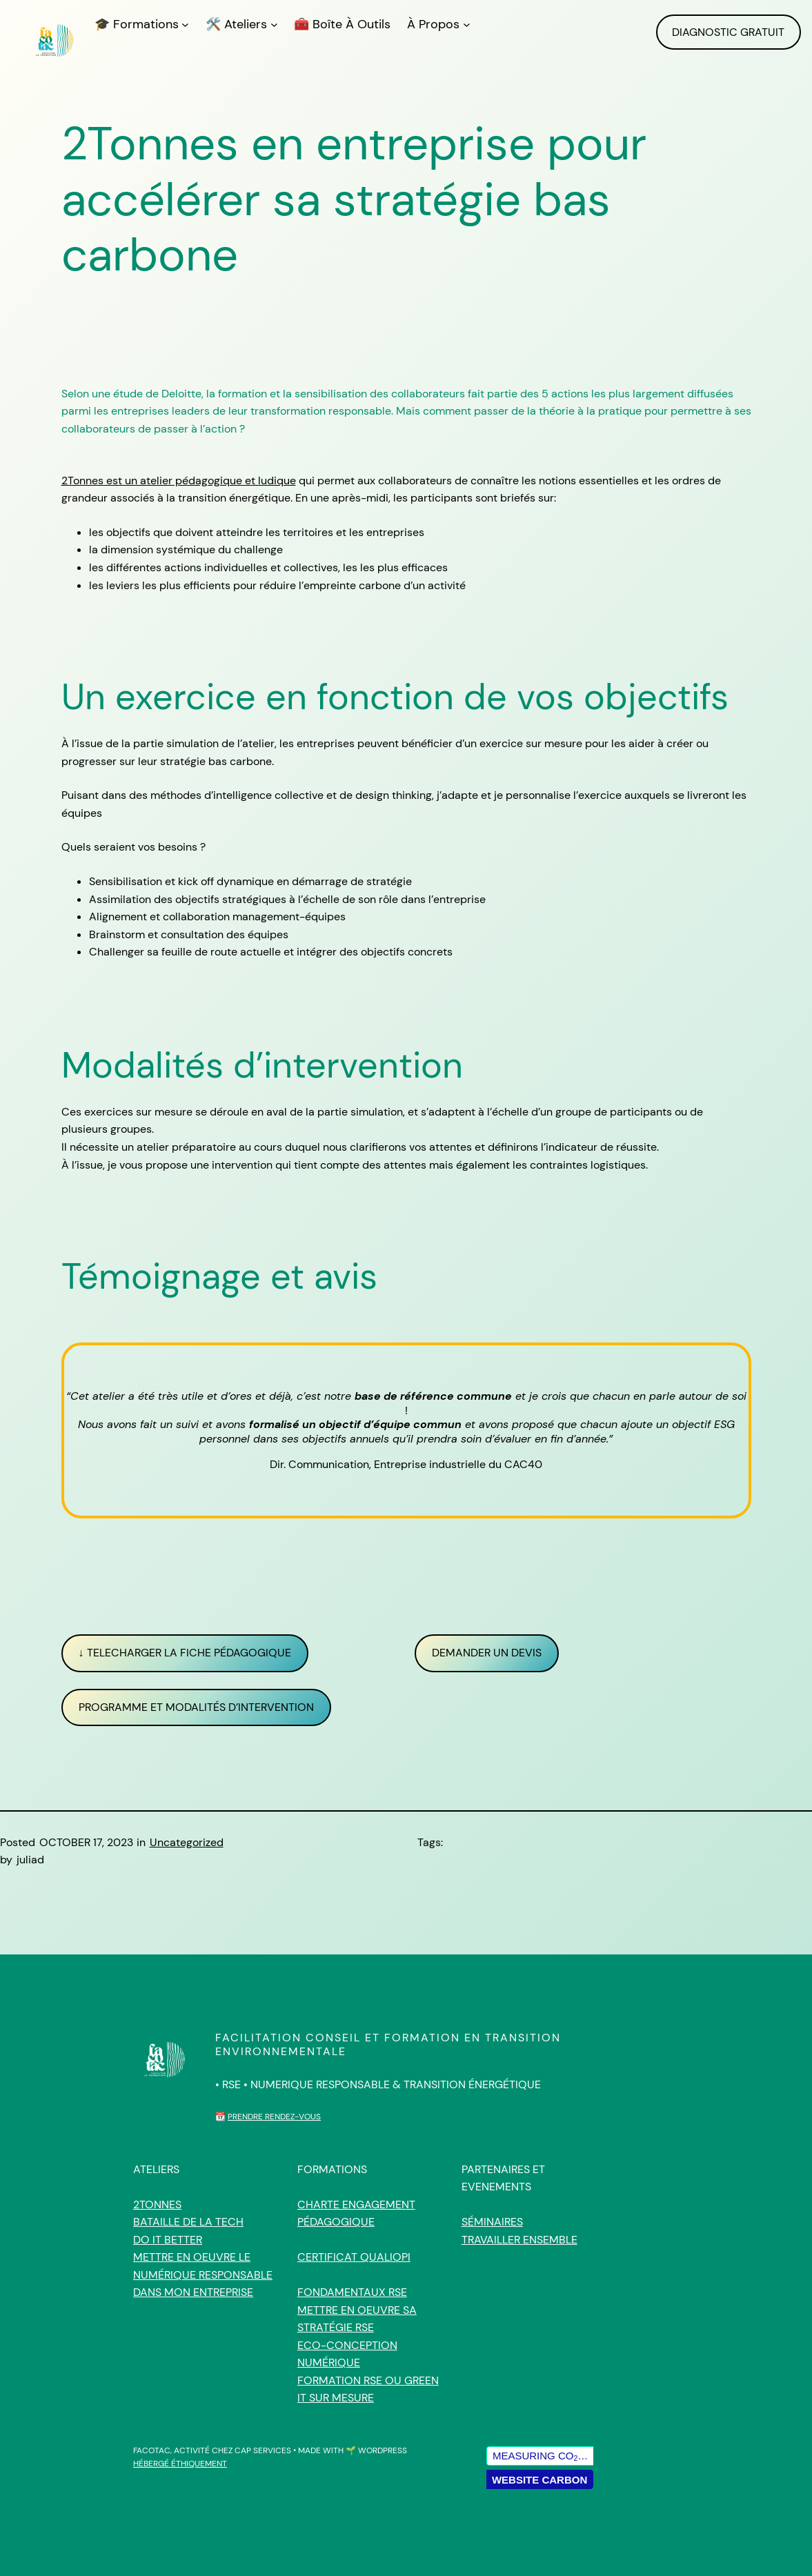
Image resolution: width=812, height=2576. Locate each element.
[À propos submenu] (467, 24)
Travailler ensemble (519, 2239)
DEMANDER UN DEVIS (487, 1652)
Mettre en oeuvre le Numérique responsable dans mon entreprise (203, 2274)
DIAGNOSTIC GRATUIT (728, 32)
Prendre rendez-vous (274, 2116)
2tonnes (157, 2204)
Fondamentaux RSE (352, 2292)
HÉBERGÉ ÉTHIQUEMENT (180, 2463)
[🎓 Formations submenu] (185, 24)
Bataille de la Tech (188, 2222)
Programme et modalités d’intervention (196, 1707)
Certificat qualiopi (353, 2257)
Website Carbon (539, 2480)
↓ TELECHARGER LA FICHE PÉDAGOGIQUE (185, 1652)
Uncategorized (187, 1842)
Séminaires (492, 2222)
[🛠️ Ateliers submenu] (274, 24)
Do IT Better (167, 2239)
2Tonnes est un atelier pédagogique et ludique (178, 480)
